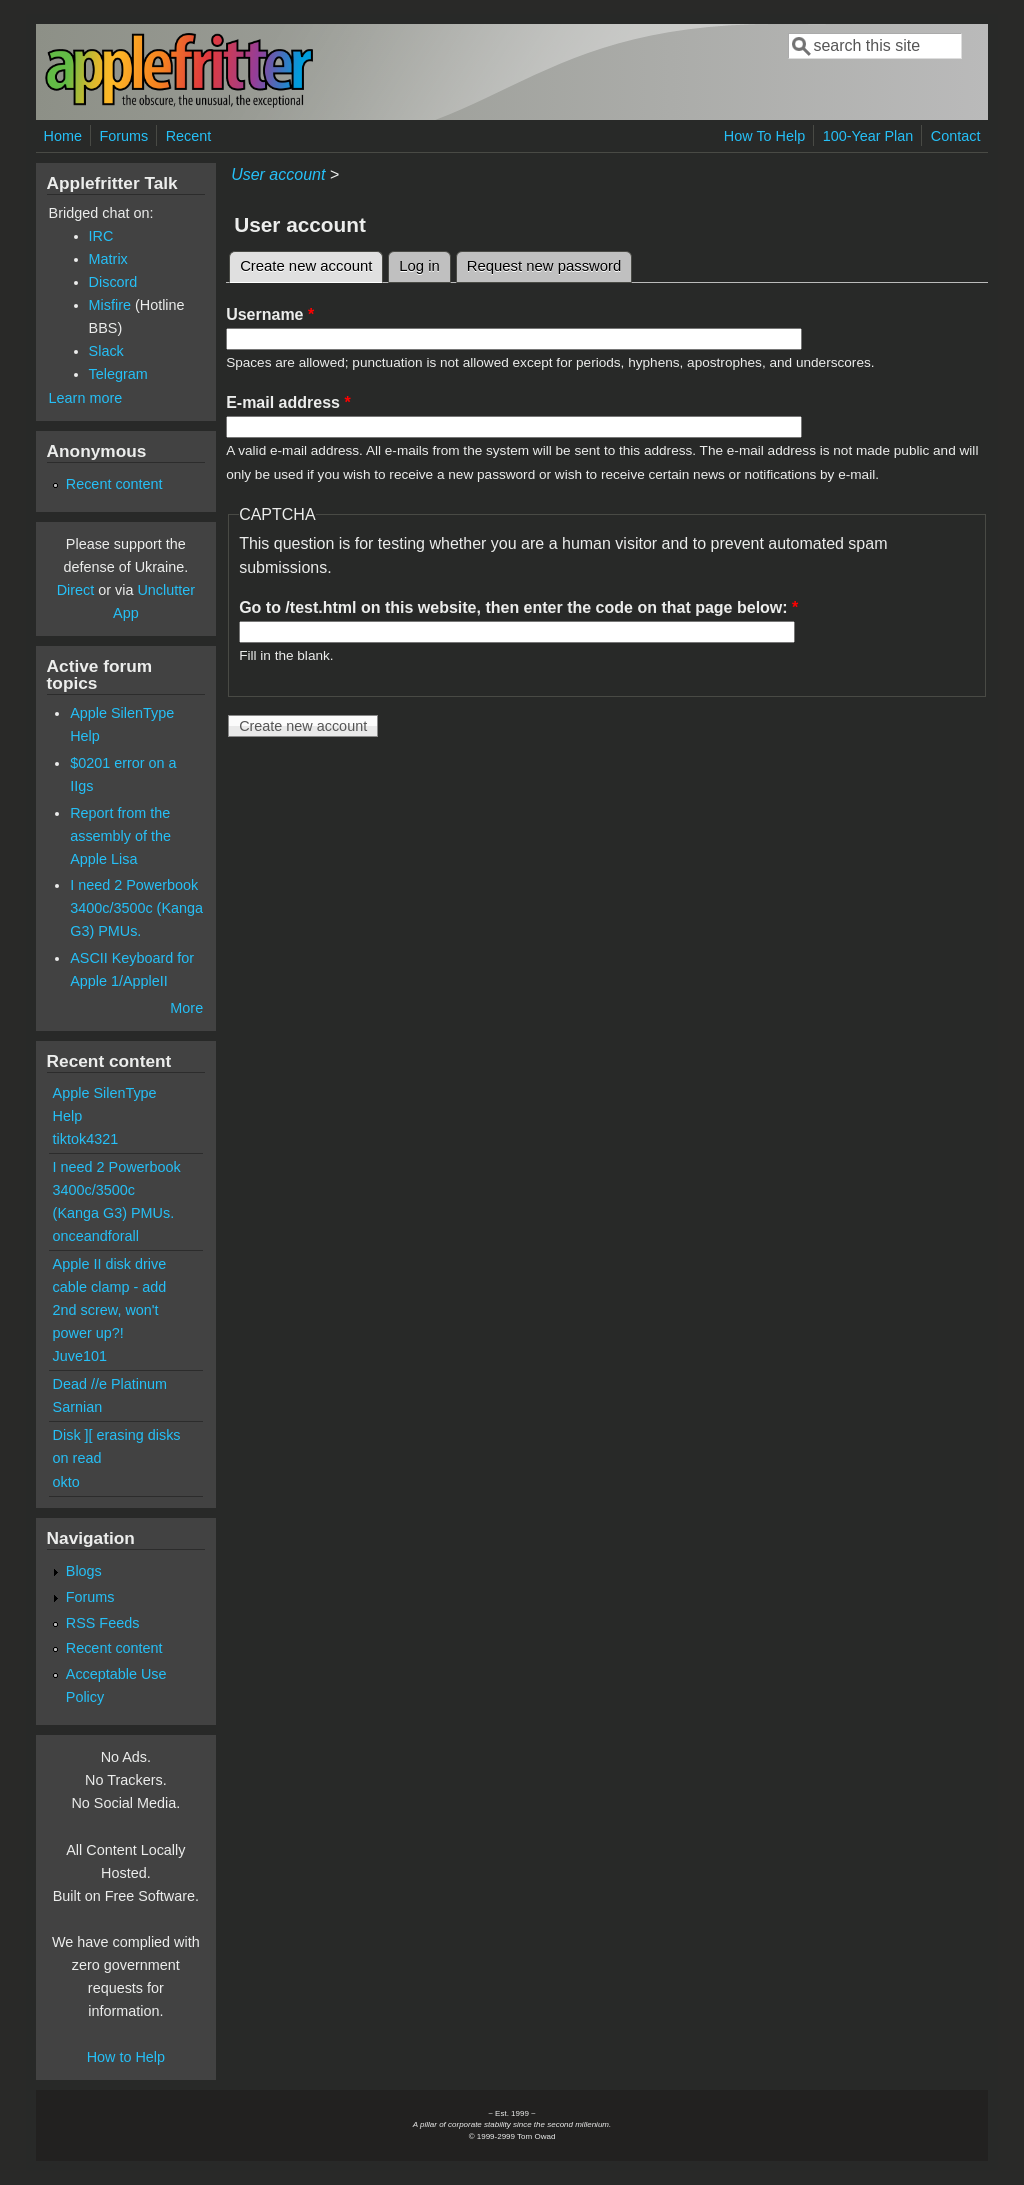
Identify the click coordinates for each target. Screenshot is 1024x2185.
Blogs (84, 1571)
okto (66, 1482)
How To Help (764, 136)
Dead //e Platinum (110, 1384)
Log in (419, 266)
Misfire (110, 305)
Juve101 (80, 1356)
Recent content (114, 484)
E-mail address (288, 402)
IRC (101, 236)
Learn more (86, 398)
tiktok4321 (86, 1139)
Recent (189, 136)
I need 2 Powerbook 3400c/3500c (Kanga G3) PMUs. (136, 908)
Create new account (311, 263)
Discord (113, 282)
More (186, 1008)
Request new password (544, 266)
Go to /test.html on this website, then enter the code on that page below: (518, 607)
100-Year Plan (868, 136)
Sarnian (78, 1407)
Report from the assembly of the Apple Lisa (120, 836)
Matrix (108, 259)
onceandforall (96, 1236)
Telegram (118, 374)
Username (270, 314)
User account (278, 174)
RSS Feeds (103, 1623)
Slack (106, 351)
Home (63, 136)
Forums (123, 136)
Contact (956, 136)
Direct (76, 590)
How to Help (126, 2057)
